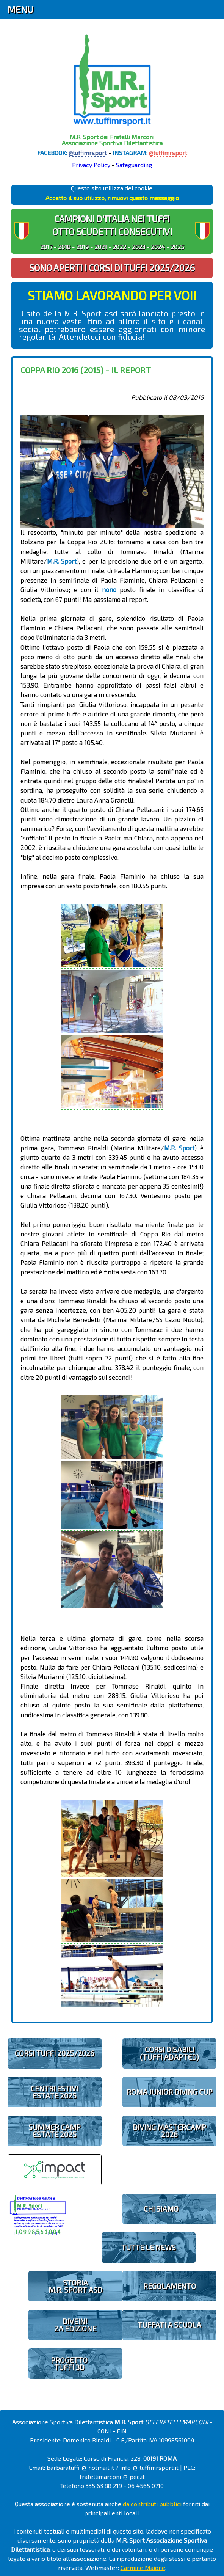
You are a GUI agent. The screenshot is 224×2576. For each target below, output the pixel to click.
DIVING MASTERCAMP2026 (169, 2131)
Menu (20, 9)
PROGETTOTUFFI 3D (69, 2364)
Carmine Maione (143, 2567)
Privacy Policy (91, 164)
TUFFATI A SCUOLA (169, 2324)
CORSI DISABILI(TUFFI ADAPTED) (169, 2053)
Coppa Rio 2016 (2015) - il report (85, 370)
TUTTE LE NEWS (148, 2247)
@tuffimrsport (88, 152)
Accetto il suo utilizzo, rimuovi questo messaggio (112, 197)
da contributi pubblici (152, 2503)
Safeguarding (134, 164)
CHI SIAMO (161, 2208)
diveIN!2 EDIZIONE (75, 2325)
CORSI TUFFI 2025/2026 (54, 2053)
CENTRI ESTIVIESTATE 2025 (54, 2092)
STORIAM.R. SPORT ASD (75, 2286)
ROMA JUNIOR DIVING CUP (170, 2092)
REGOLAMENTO (169, 2286)
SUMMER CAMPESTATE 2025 (54, 2131)
